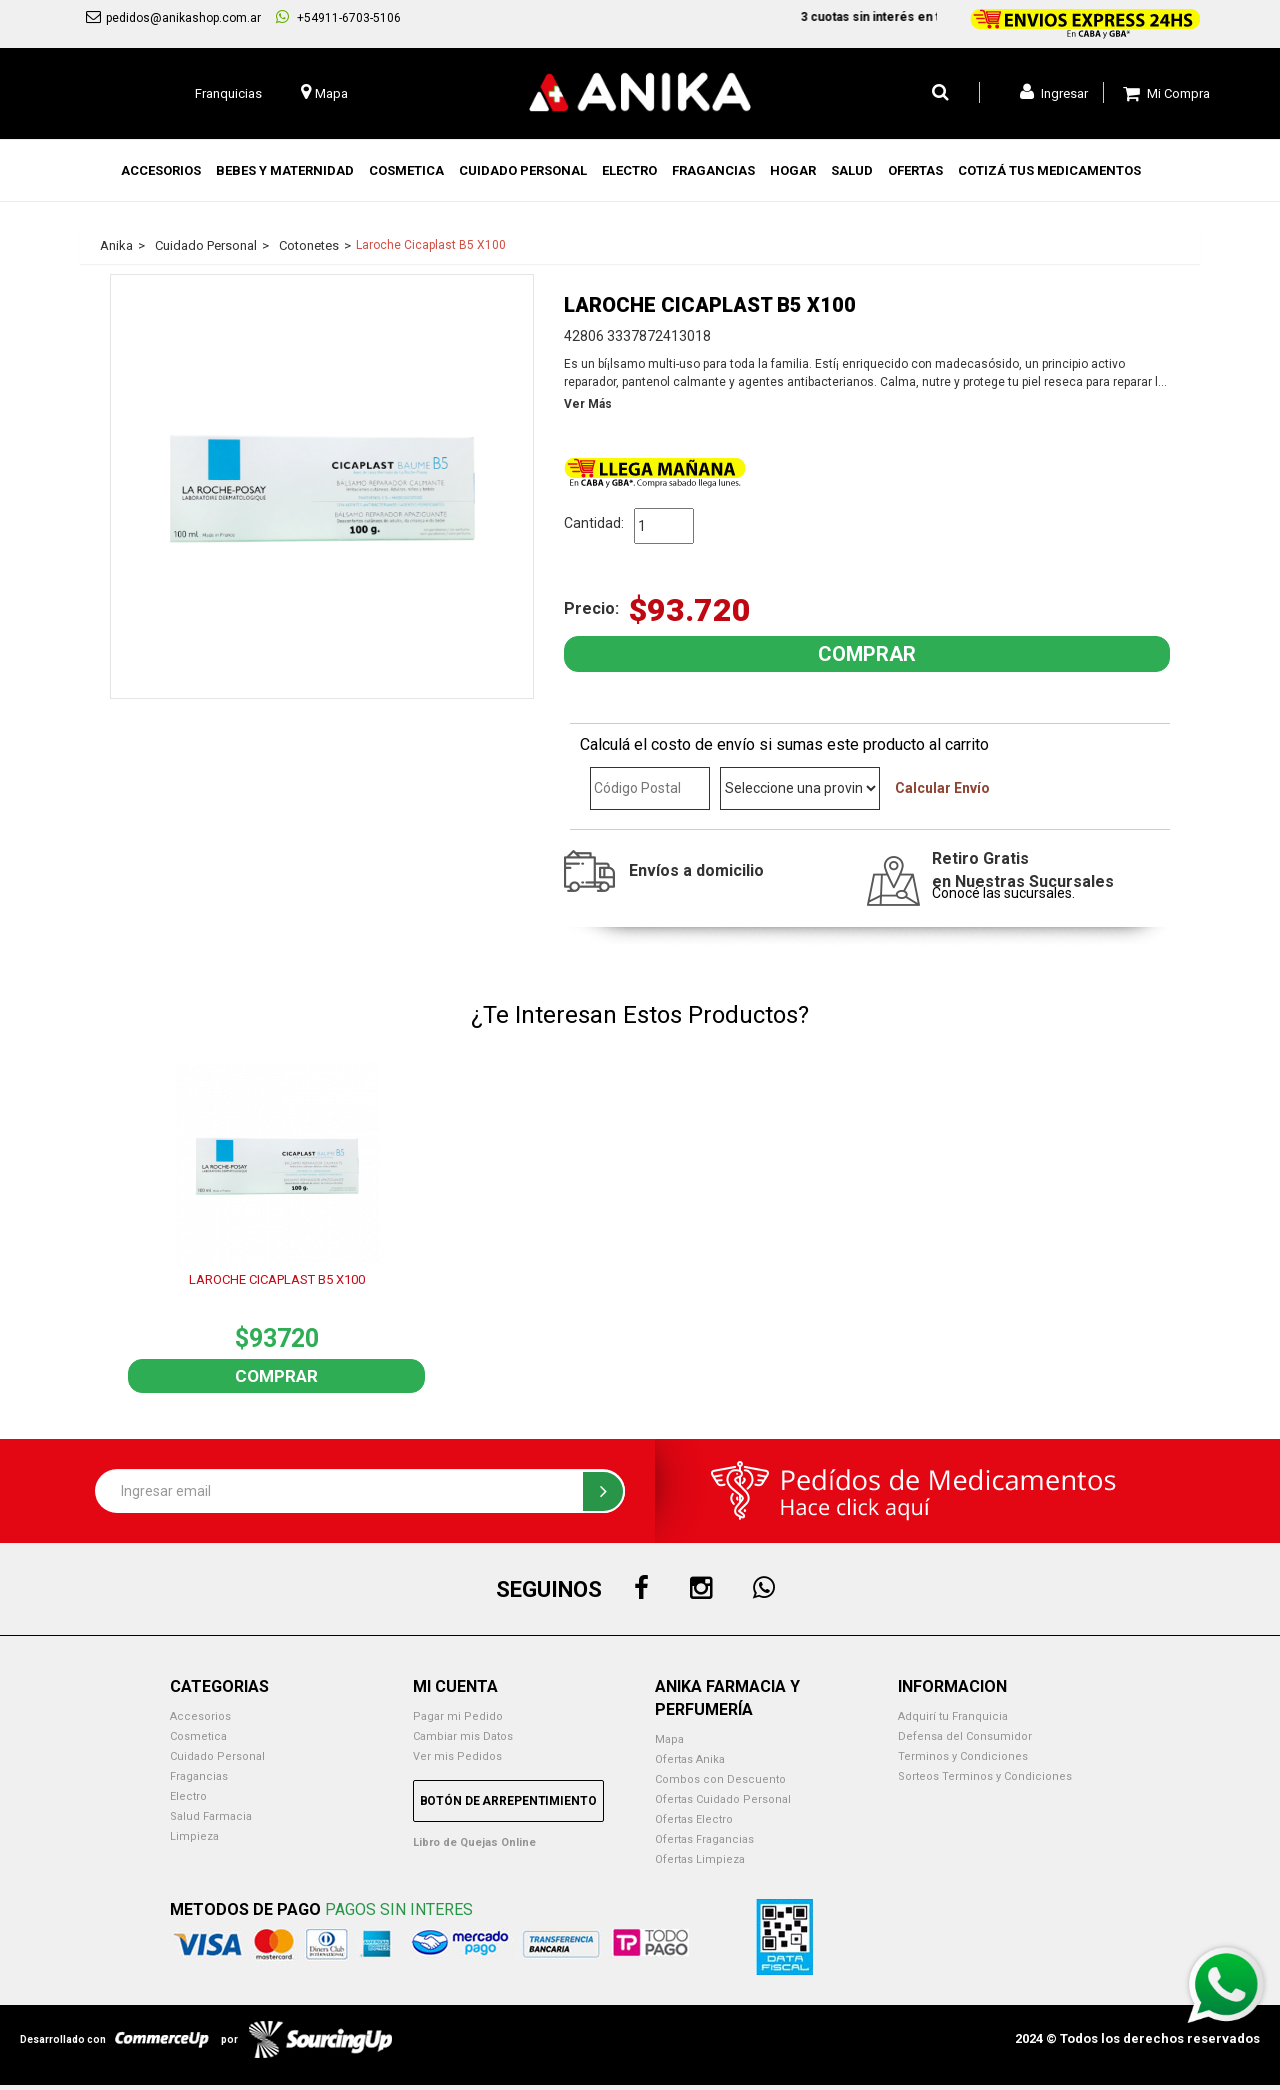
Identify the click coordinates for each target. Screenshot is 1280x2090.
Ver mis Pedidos (457, 1756)
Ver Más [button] (588, 404)
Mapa (669, 1739)
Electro (188, 1796)
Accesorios (200, 1716)
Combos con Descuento (720, 1779)
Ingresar (1054, 92)
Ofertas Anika (690, 1759)
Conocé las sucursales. (1003, 893)
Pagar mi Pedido (458, 1716)
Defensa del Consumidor (965, 1736)
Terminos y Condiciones (963, 1756)
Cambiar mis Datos (463, 1736)
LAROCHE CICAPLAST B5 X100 (277, 1279)
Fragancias (199, 1776)
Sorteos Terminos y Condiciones (985, 1776)
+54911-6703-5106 (338, 17)
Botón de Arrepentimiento (508, 1801)
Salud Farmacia (211, 1816)
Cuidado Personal (217, 1756)
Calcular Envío (942, 788)
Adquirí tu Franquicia (953, 1716)
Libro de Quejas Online (474, 1842)
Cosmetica (198, 1736)
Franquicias (228, 93)
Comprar (276, 1376)
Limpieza (194, 1836)
